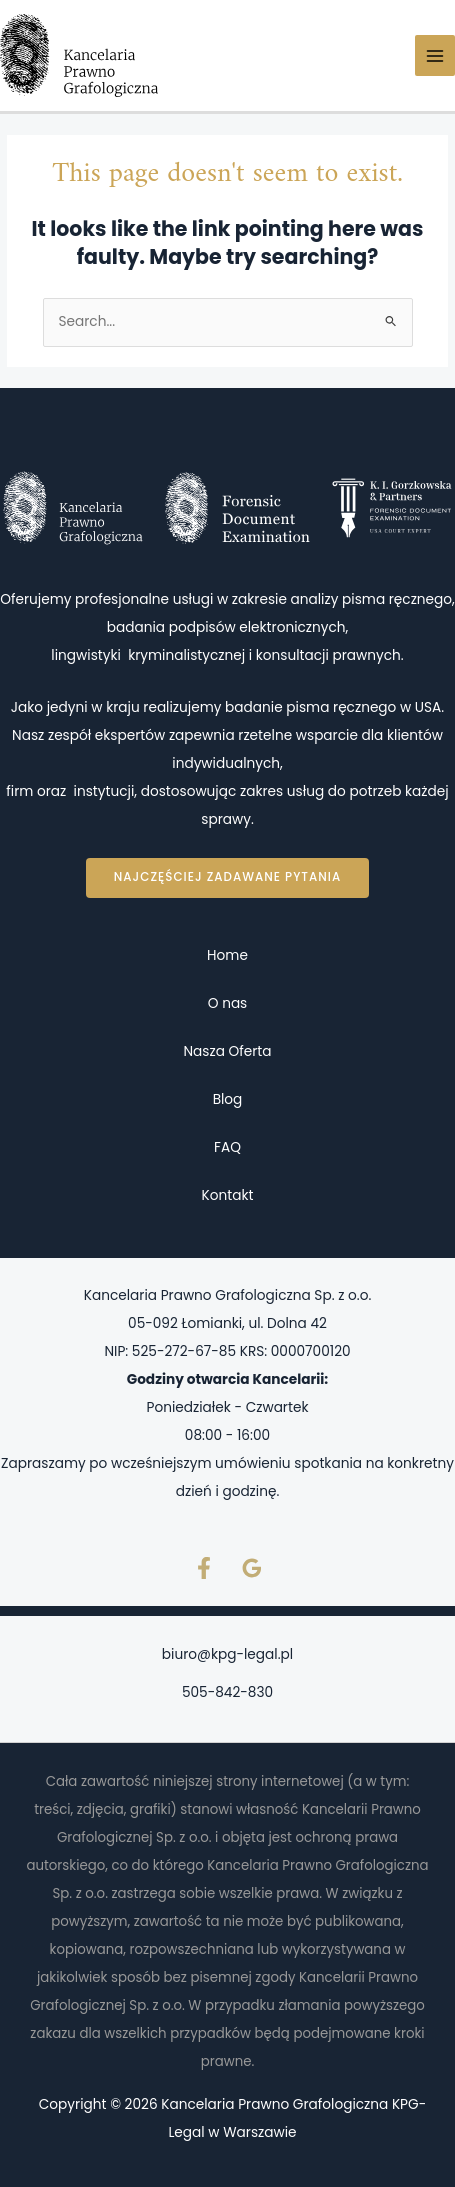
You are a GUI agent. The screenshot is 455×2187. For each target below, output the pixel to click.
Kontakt (228, 1195)
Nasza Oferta (227, 1051)
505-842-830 (227, 1692)
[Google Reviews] (252, 1568)
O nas (228, 1003)
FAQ (227, 1147)
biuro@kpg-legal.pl (227, 1654)
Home (227, 955)
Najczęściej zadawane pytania (227, 877)
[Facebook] (204, 1568)
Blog (228, 1099)
